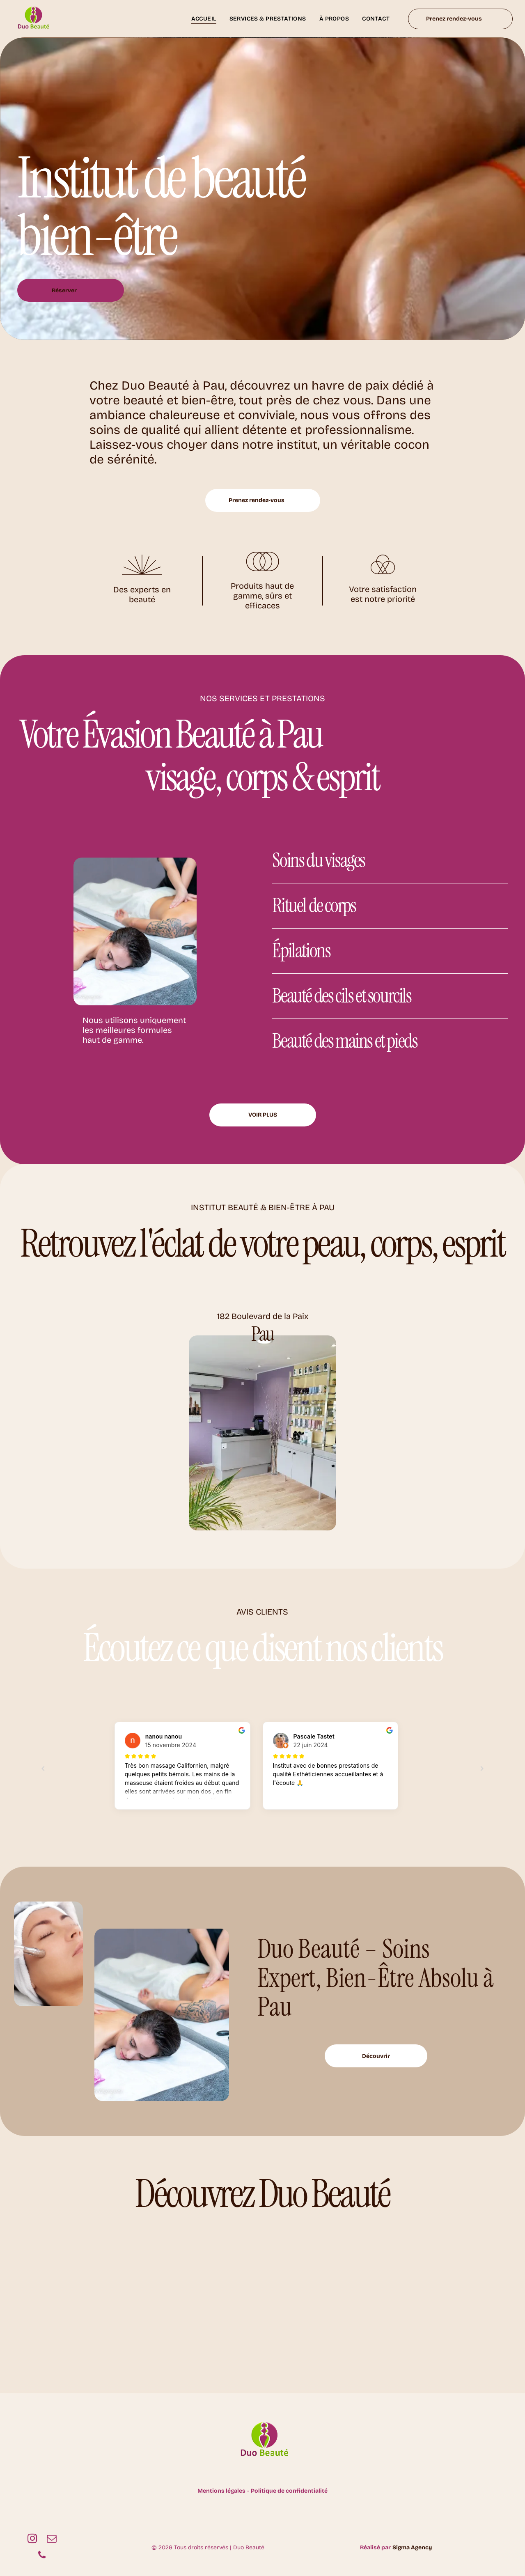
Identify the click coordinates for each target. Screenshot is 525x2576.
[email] (51, 2539)
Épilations (301, 950)
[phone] (41, 2556)
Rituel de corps (313, 905)
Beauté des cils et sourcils (341, 996)
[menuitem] (204, 18)
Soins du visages (318, 860)
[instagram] (32, 2539)
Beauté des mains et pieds (344, 1041)
